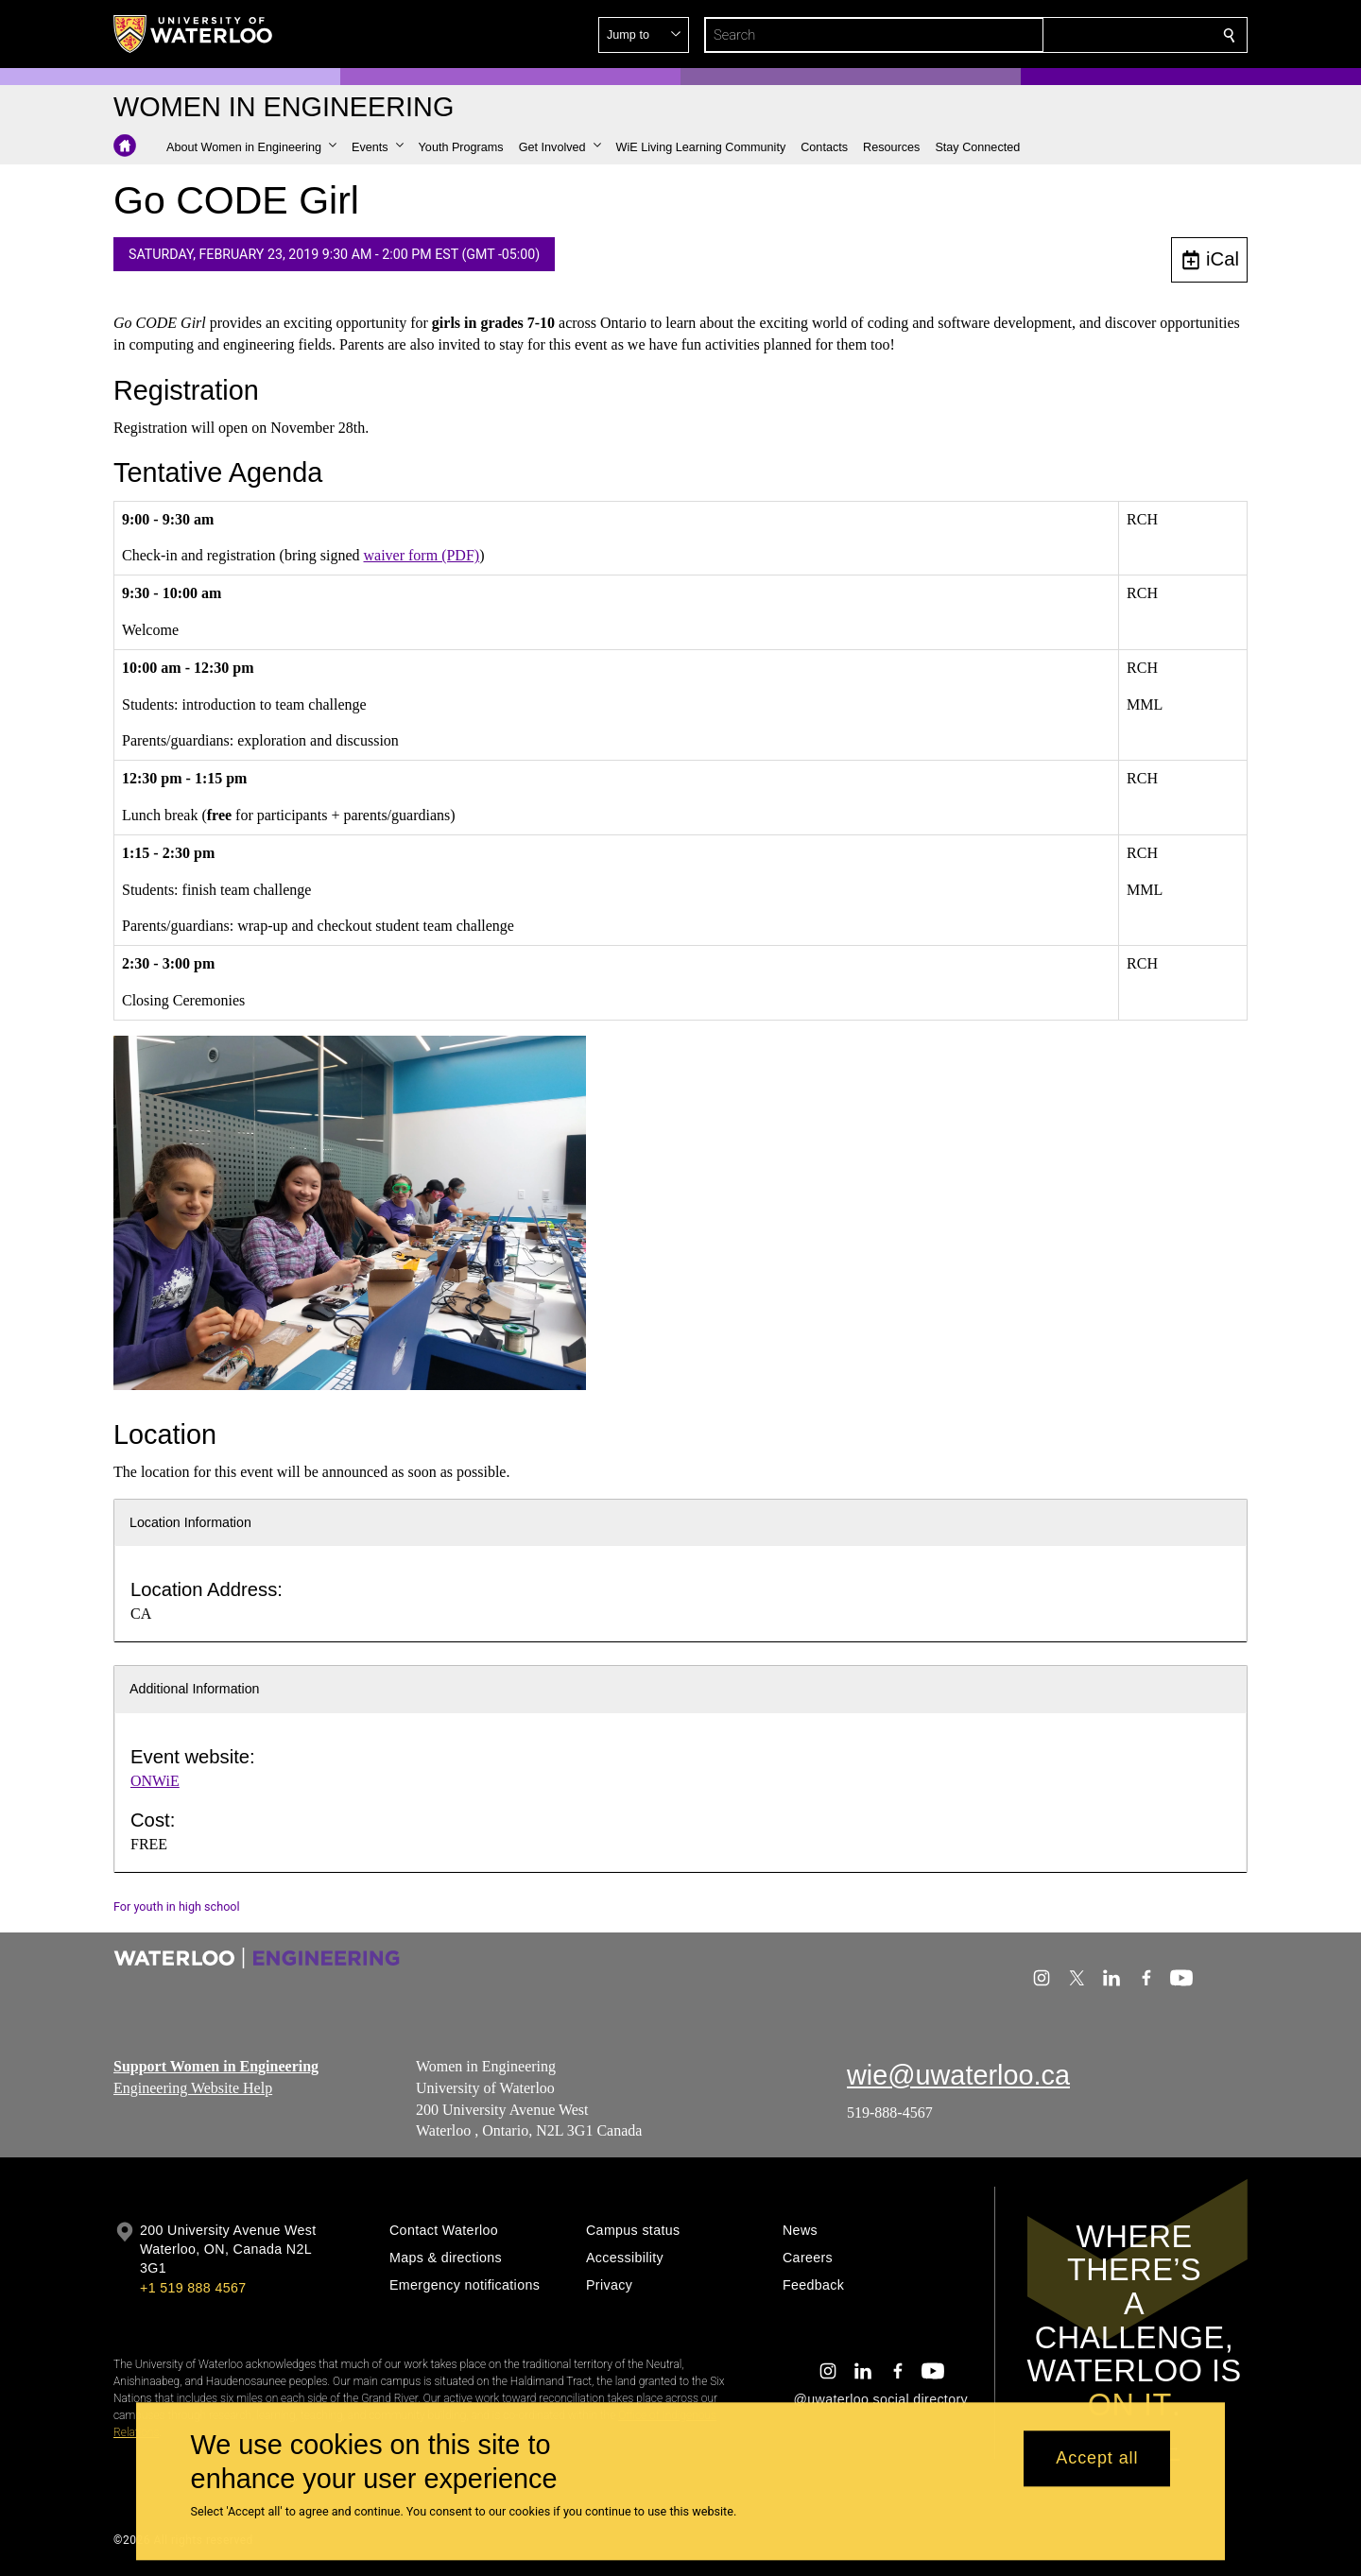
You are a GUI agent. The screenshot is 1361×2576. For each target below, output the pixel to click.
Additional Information (194, 1688)
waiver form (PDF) (422, 555)
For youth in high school (176, 1906)
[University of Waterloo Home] (193, 34)
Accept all (1097, 2458)
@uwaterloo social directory (881, 2399)
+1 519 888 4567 (193, 2287)
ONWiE (155, 1781)
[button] (1092, 35)
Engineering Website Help (192, 2087)
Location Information (190, 1522)
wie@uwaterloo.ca (958, 2075)
